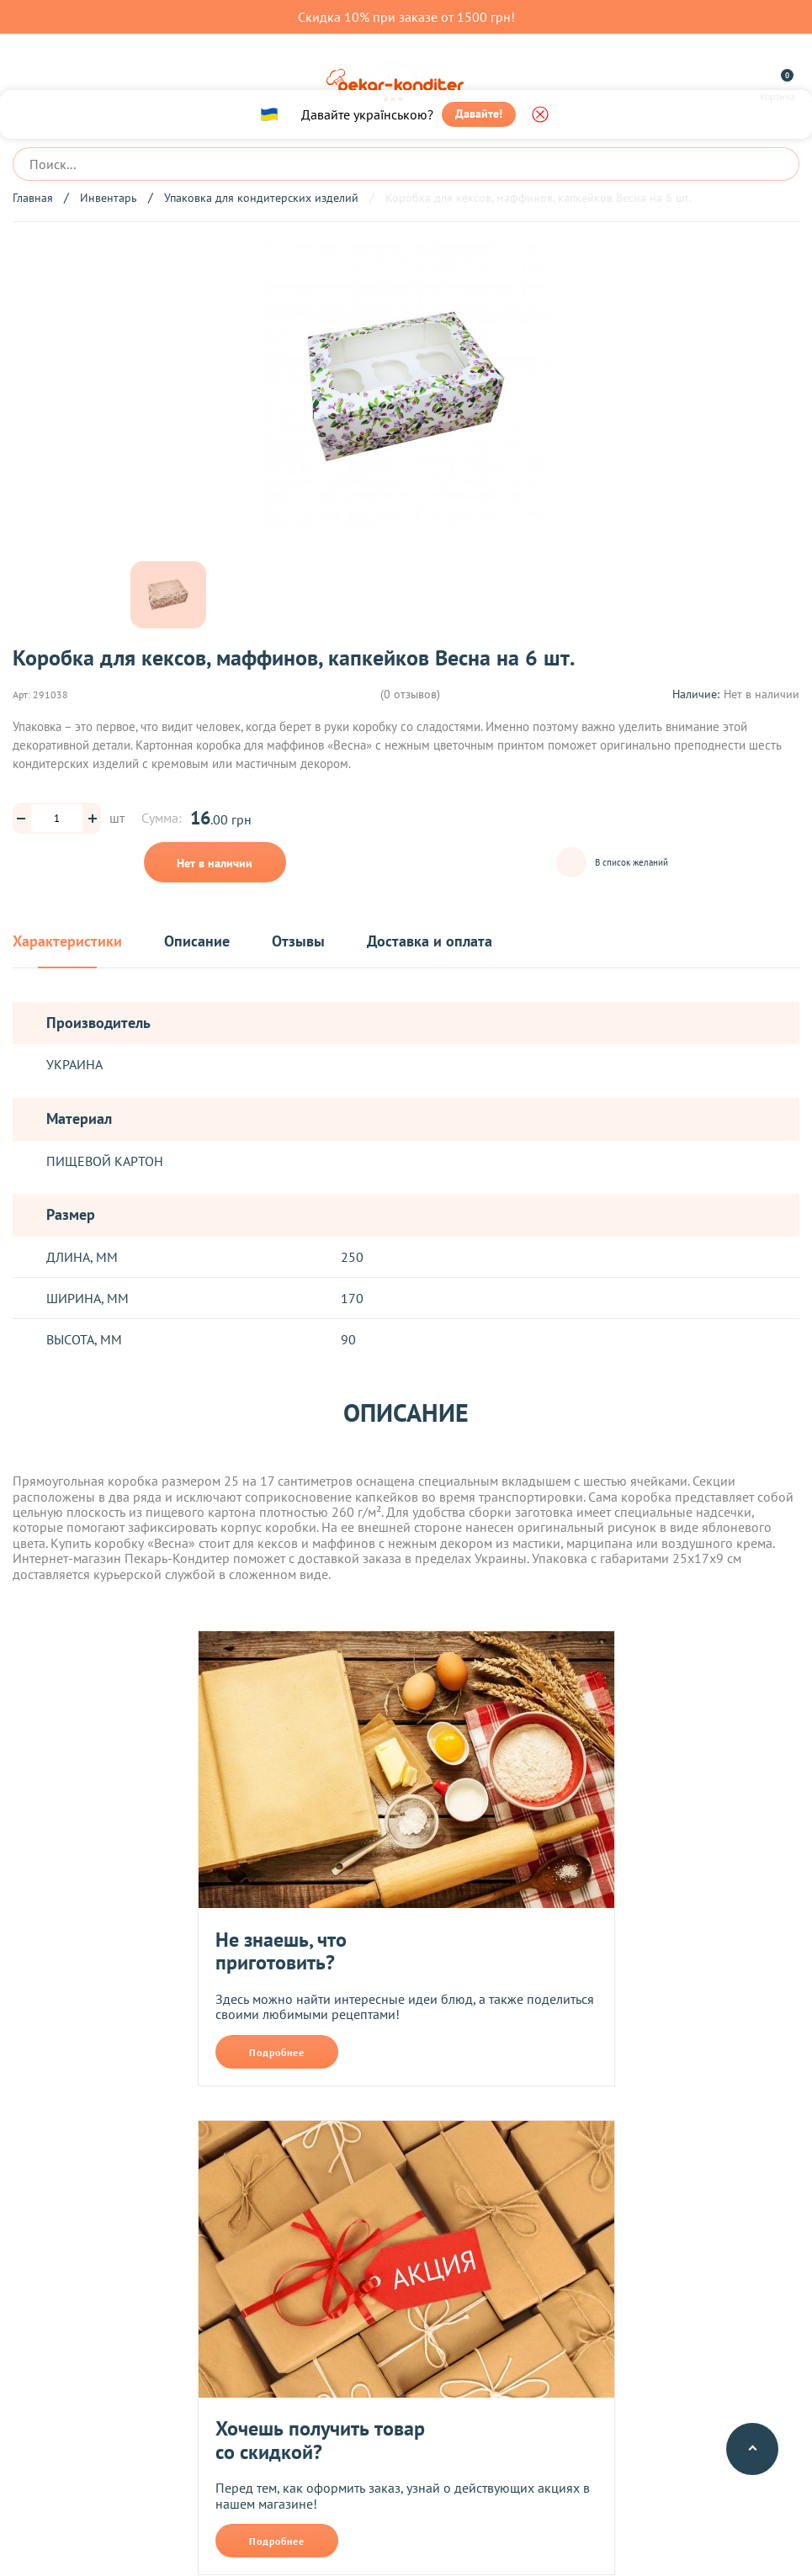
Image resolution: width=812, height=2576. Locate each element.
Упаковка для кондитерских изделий (261, 197)
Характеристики (67, 942)
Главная (33, 197)
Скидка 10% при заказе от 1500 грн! (406, 16)
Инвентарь (108, 197)
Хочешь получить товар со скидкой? (320, 2440)
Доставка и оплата (429, 942)
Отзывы (298, 942)
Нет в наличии (214, 863)
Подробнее (277, 2052)
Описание (197, 942)
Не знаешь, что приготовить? (281, 1951)
